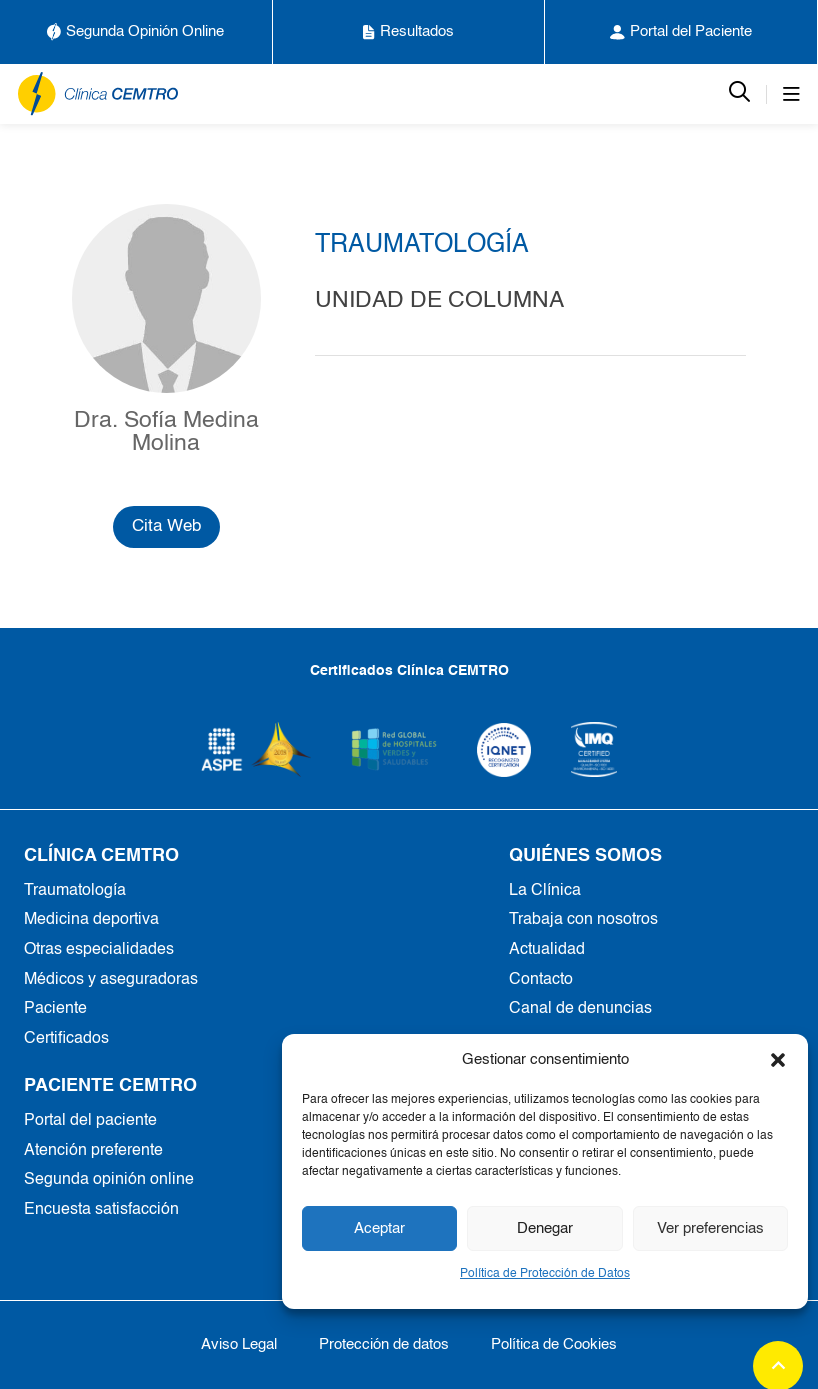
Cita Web (166, 526)
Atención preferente (93, 1151)
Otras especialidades (99, 950)
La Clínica (545, 891)
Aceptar (379, 1228)
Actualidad (547, 950)
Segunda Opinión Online (135, 32)
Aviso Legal (239, 1344)
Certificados (66, 1039)
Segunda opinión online (109, 1180)
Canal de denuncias (580, 1009)
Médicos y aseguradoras (111, 980)
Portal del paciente (90, 1121)
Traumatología (75, 891)
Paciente (55, 1009)
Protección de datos (384, 1344)
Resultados (408, 32)
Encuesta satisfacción (101, 1210)
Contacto (541, 980)
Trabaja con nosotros (583, 920)
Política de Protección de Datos (545, 1274)
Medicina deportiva (91, 920)
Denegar (545, 1228)
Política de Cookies (554, 1344)
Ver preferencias (710, 1228)
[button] (778, 1060)
